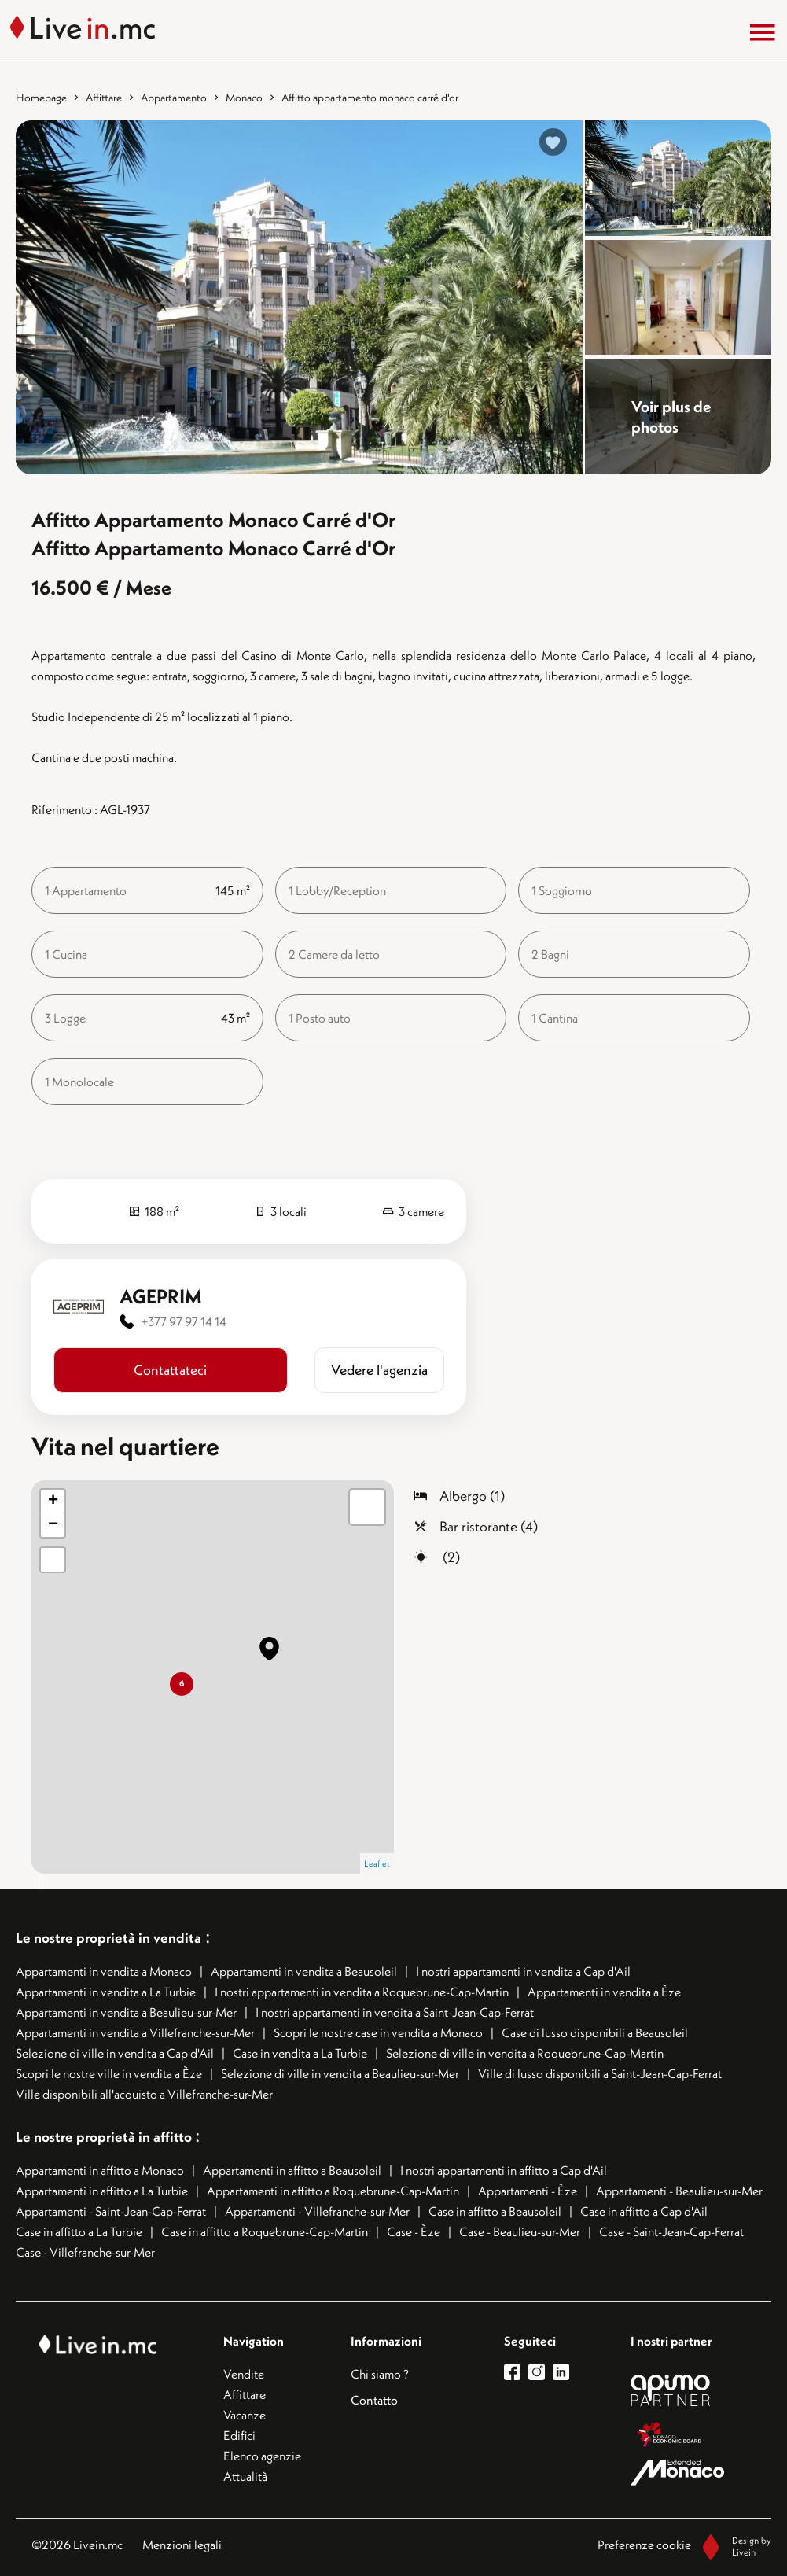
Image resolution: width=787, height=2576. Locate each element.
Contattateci (170, 1370)
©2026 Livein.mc (77, 2544)
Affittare (104, 97)
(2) (449, 1557)
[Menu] (762, 32)
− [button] (53, 1525)
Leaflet (377, 1863)
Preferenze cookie (644, 2544)
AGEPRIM (161, 1296)
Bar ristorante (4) (488, 1526)
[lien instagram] (540, 2372)
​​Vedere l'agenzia (379, 1370)
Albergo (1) (472, 1496)
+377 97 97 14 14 (184, 1321)
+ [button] (53, 1501)
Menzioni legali (182, 2544)
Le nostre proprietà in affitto (105, 2137)
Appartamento (174, 97)
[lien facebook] (516, 2372)
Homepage (41, 97)
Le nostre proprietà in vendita (108, 1938)
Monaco (244, 97)
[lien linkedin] (565, 2372)
